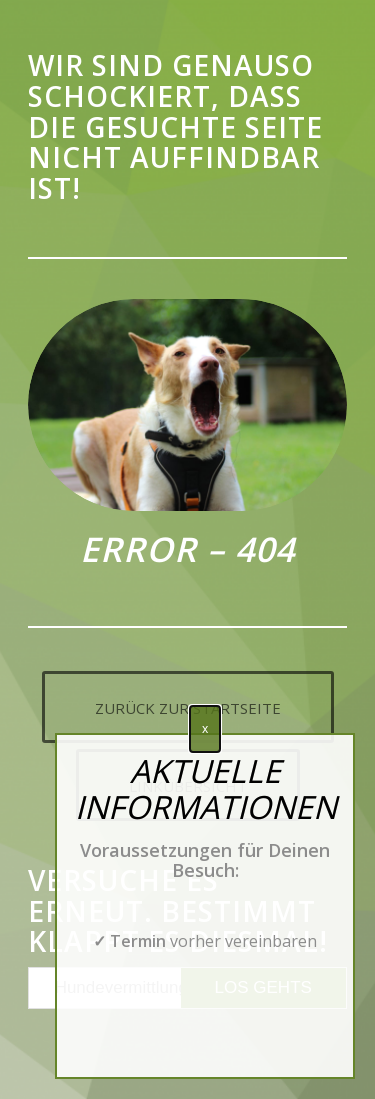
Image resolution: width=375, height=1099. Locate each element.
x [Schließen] (205, 728)
